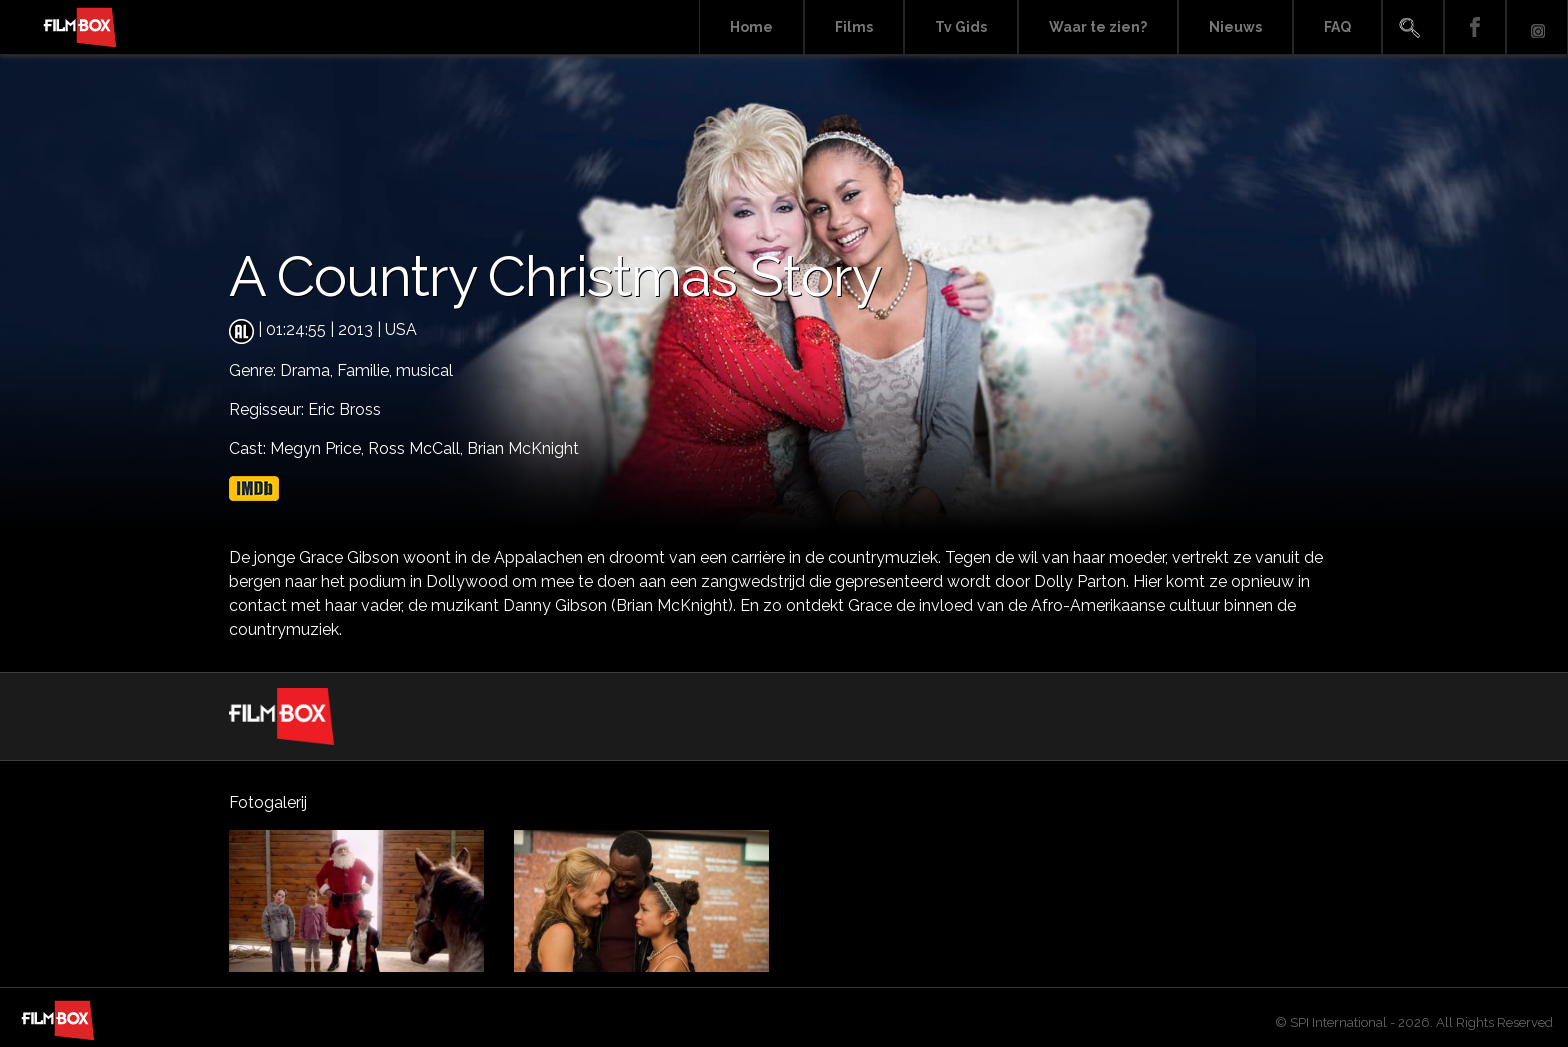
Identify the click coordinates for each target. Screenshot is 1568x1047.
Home (751, 27)
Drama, (308, 370)
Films (854, 27)
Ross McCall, (417, 448)
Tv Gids (961, 27)
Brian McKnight (523, 448)
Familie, (366, 370)
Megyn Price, (319, 448)
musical (424, 370)
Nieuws (1235, 27)
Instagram (1537, 27)
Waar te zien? (1098, 27)
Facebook (1475, 27)
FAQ (1337, 27)
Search (1413, 27)
